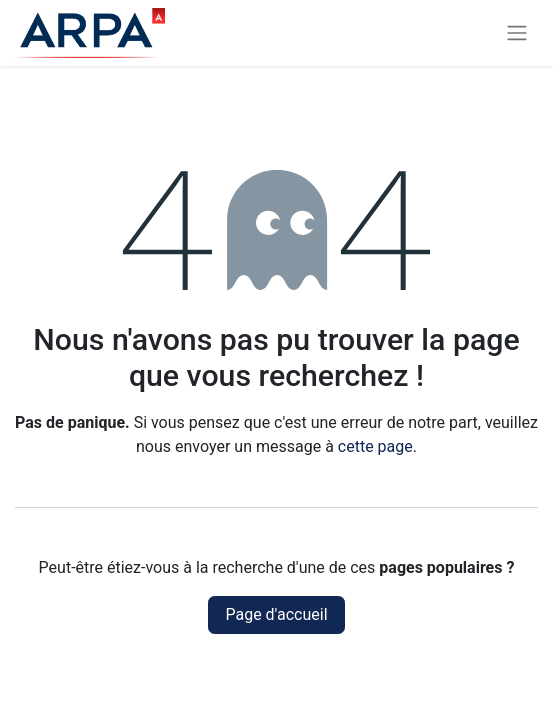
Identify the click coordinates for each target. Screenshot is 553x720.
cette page (375, 446)
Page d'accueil (276, 614)
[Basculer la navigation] (517, 33)
